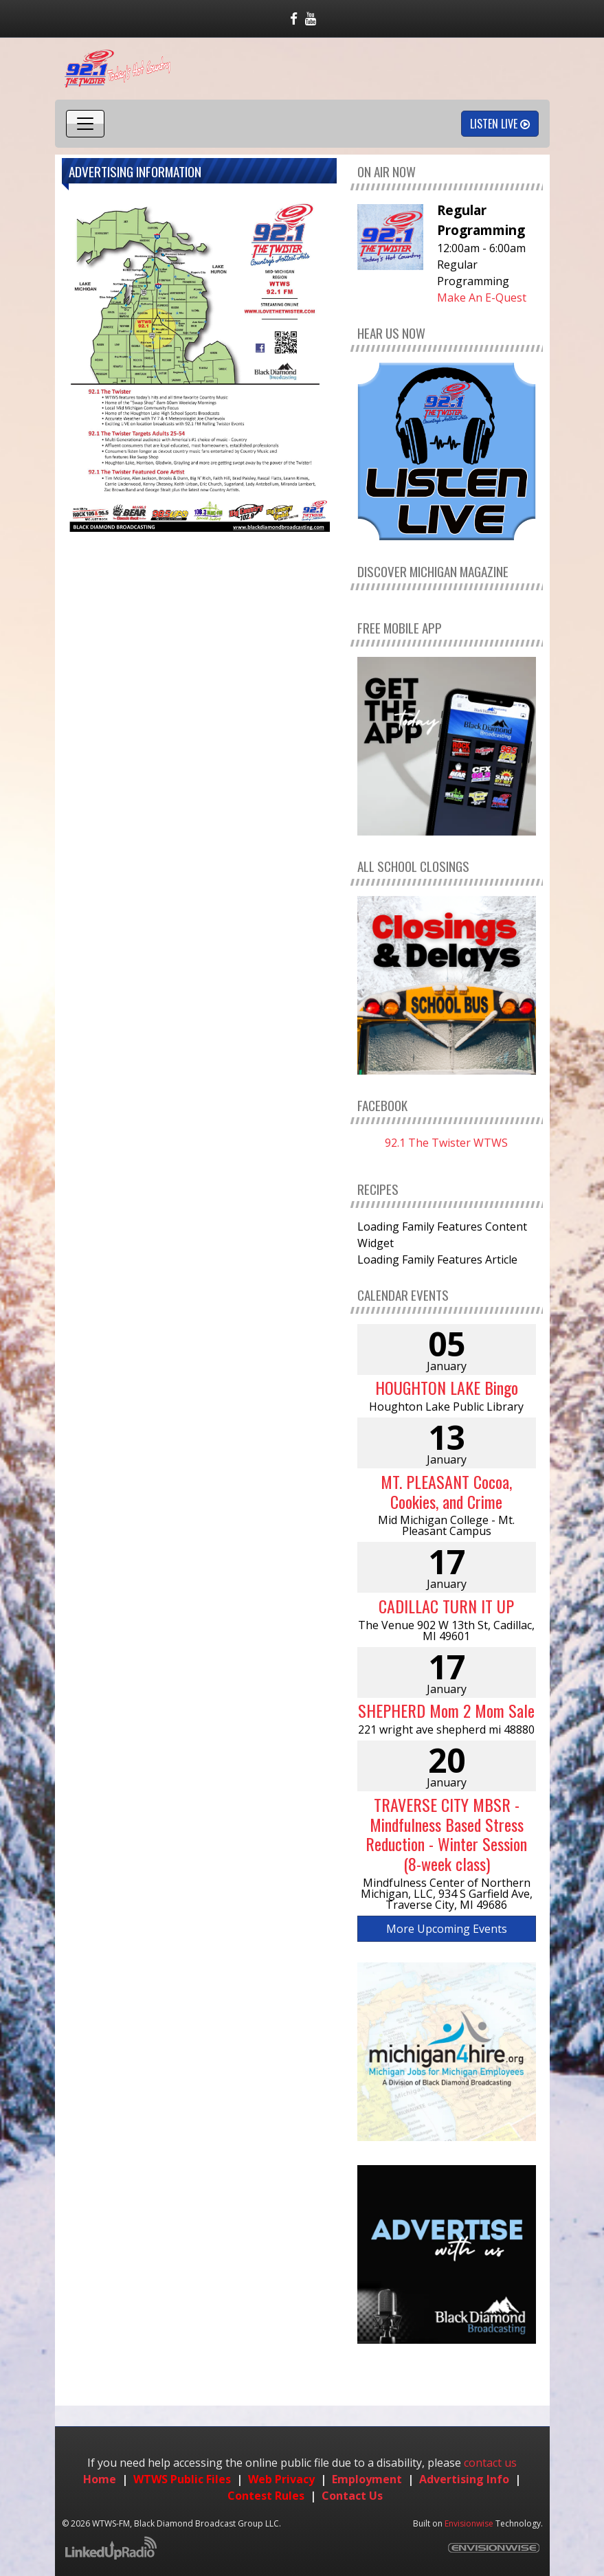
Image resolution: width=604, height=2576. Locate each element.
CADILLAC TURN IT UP (446, 1605)
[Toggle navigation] (85, 123)
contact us (490, 2462)
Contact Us (352, 2495)
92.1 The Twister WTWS (446, 1142)
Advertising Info (464, 2479)
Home (99, 2479)
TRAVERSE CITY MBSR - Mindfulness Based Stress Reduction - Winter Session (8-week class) (446, 1834)
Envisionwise (469, 2523)
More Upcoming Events (446, 1928)
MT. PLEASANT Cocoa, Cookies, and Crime (446, 1491)
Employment (367, 2479)
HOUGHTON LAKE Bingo (446, 1387)
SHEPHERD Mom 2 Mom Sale (446, 1710)
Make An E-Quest (481, 297)
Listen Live (500, 123)
